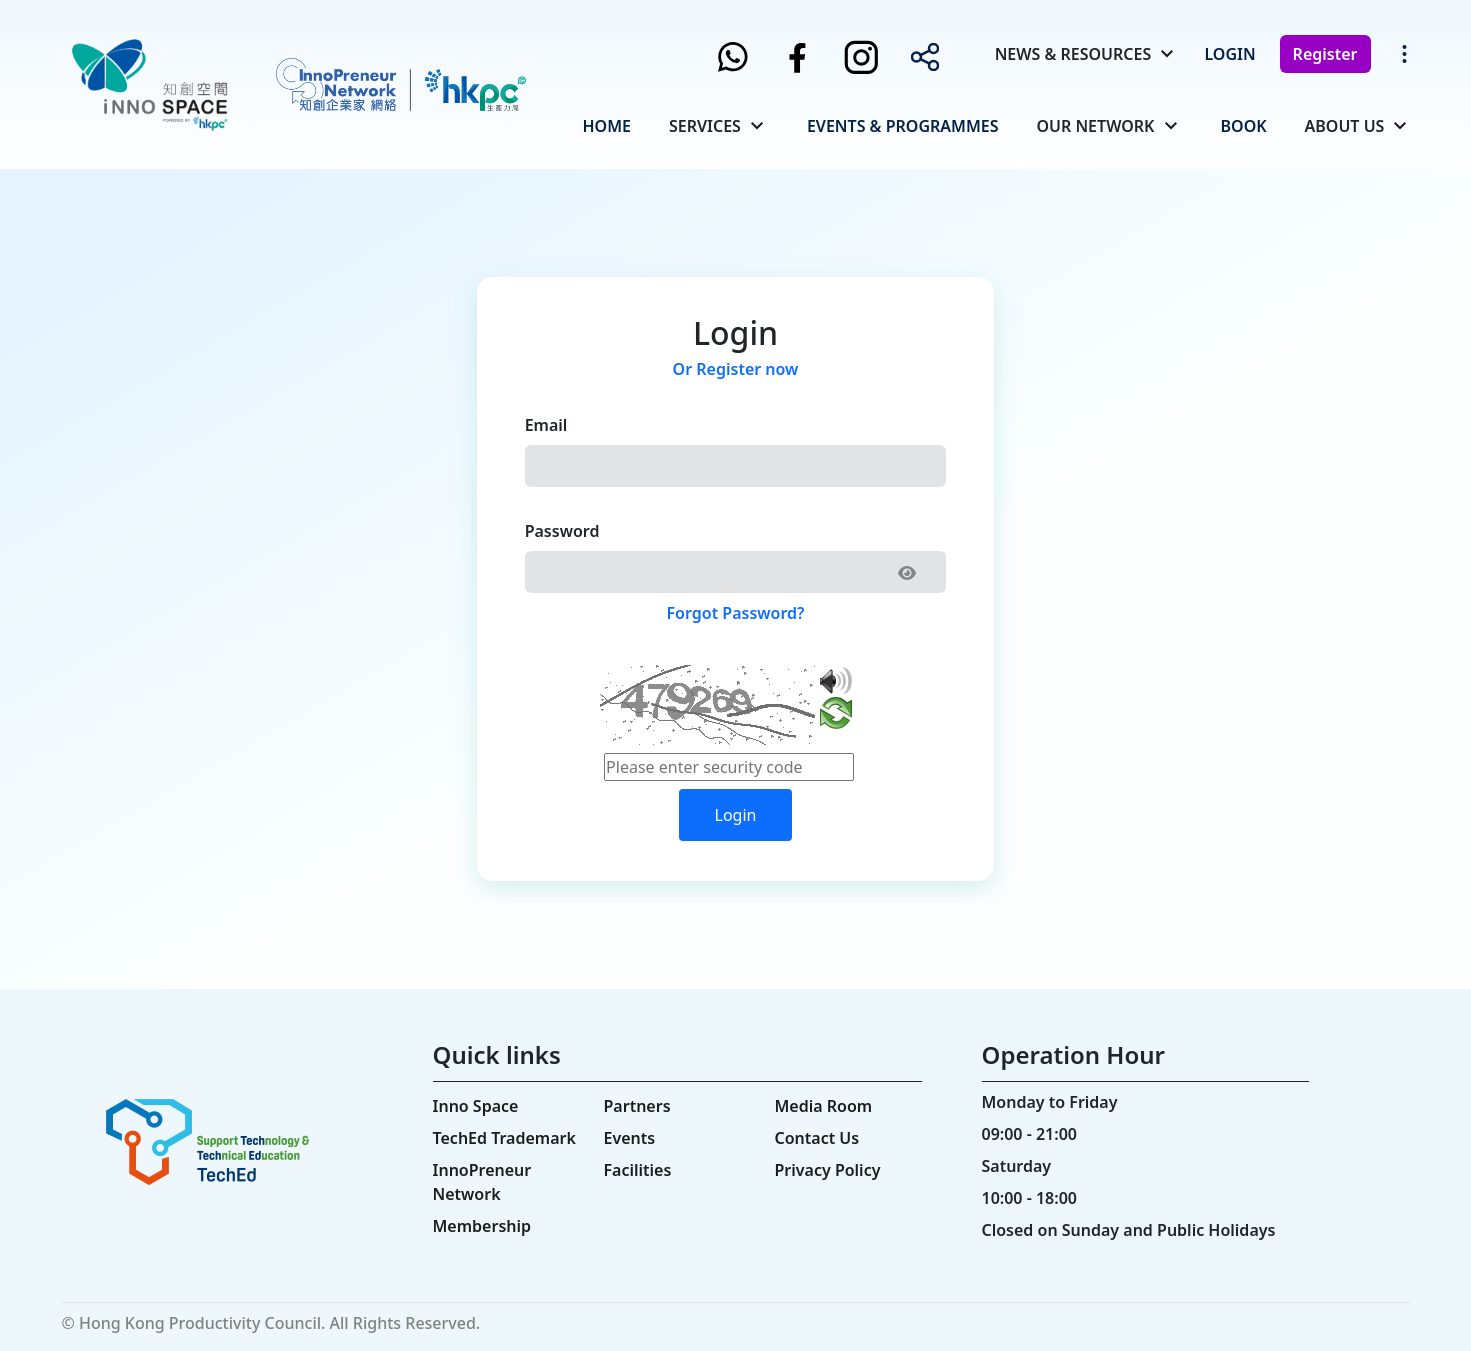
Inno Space (476, 1106)
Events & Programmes (903, 126)
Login (1229, 54)
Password (562, 531)
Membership (482, 1226)
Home (607, 126)
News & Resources (1073, 54)
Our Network (1095, 126)
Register (1325, 54)
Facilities (638, 1170)
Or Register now (736, 369)
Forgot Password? (736, 613)
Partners (637, 1106)
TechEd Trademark (504, 1138)
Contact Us (817, 1138)
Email (546, 425)
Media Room (824, 1106)
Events (630, 1138)
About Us (1345, 126)
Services (705, 126)
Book (1244, 126)
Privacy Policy (828, 1170)
